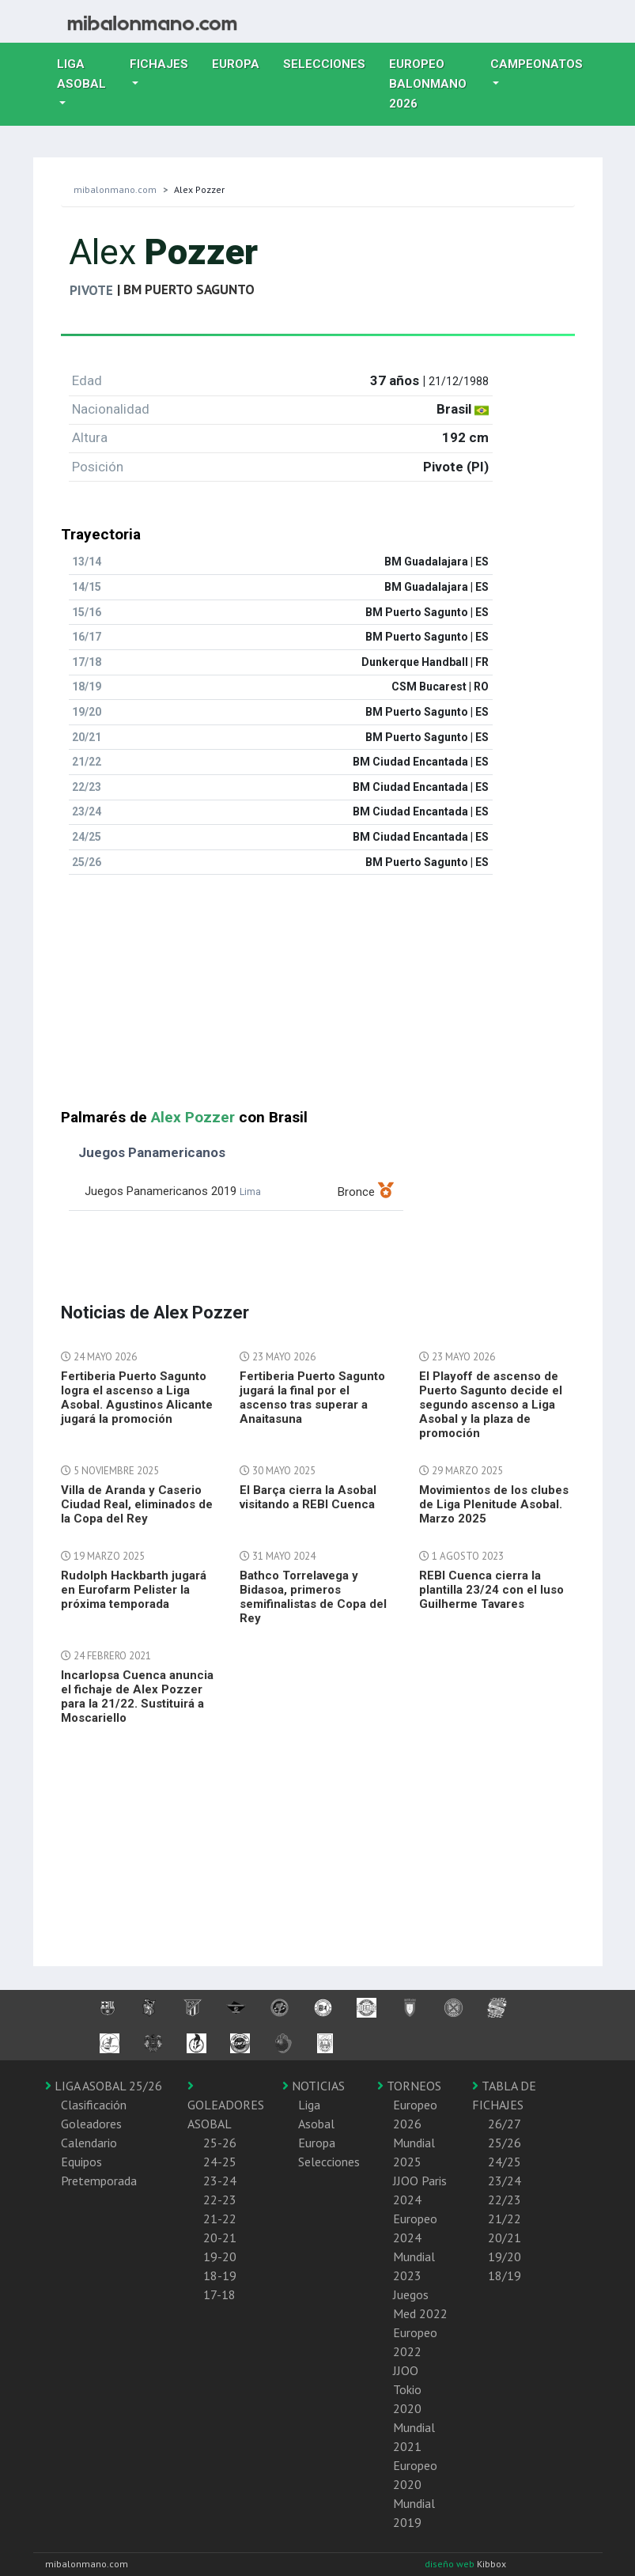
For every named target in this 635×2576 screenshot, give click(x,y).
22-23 (219, 2199)
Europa (241, 62)
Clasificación (94, 2105)
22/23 (504, 2199)
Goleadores (91, 2124)
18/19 (504, 2275)
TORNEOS (409, 2086)
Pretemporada (99, 2180)
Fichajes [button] (159, 64)
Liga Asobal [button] (81, 74)
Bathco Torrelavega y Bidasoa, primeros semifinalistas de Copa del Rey (313, 1596)
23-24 (219, 2180)
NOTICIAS (313, 2086)
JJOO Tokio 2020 (407, 2389)
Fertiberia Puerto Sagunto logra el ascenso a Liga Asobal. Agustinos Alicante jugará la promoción (137, 1397)
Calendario (89, 2142)
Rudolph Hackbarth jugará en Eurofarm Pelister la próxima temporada (133, 1589)
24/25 (504, 2161)
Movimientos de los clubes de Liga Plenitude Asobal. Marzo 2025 (494, 1504)
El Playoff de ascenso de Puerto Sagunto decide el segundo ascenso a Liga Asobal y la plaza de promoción (490, 1404)
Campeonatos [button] (536, 64)
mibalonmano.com (115, 189)
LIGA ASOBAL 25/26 (103, 2086)
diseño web (451, 2564)
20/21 (504, 2237)
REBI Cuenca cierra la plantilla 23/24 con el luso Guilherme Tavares (491, 1589)
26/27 (504, 2124)
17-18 (219, 2294)
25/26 (504, 2142)
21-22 (219, 2218)
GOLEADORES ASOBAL (225, 2105)
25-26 (219, 2142)
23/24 (504, 2180)
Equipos (81, 2161)
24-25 (219, 2161)
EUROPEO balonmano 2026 (433, 84)
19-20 (219, 2256)
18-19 (219, 2275)
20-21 (219, 2237)
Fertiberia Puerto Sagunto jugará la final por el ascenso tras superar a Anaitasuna (312, 1397)
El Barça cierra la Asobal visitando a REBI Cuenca (308, 1497)
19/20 (504, 2256)
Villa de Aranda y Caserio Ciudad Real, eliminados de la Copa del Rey (137, 1504)
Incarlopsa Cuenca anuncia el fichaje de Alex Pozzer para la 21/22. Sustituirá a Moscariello (137, 1696)
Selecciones (330, 62)
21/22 (504, 2218)
